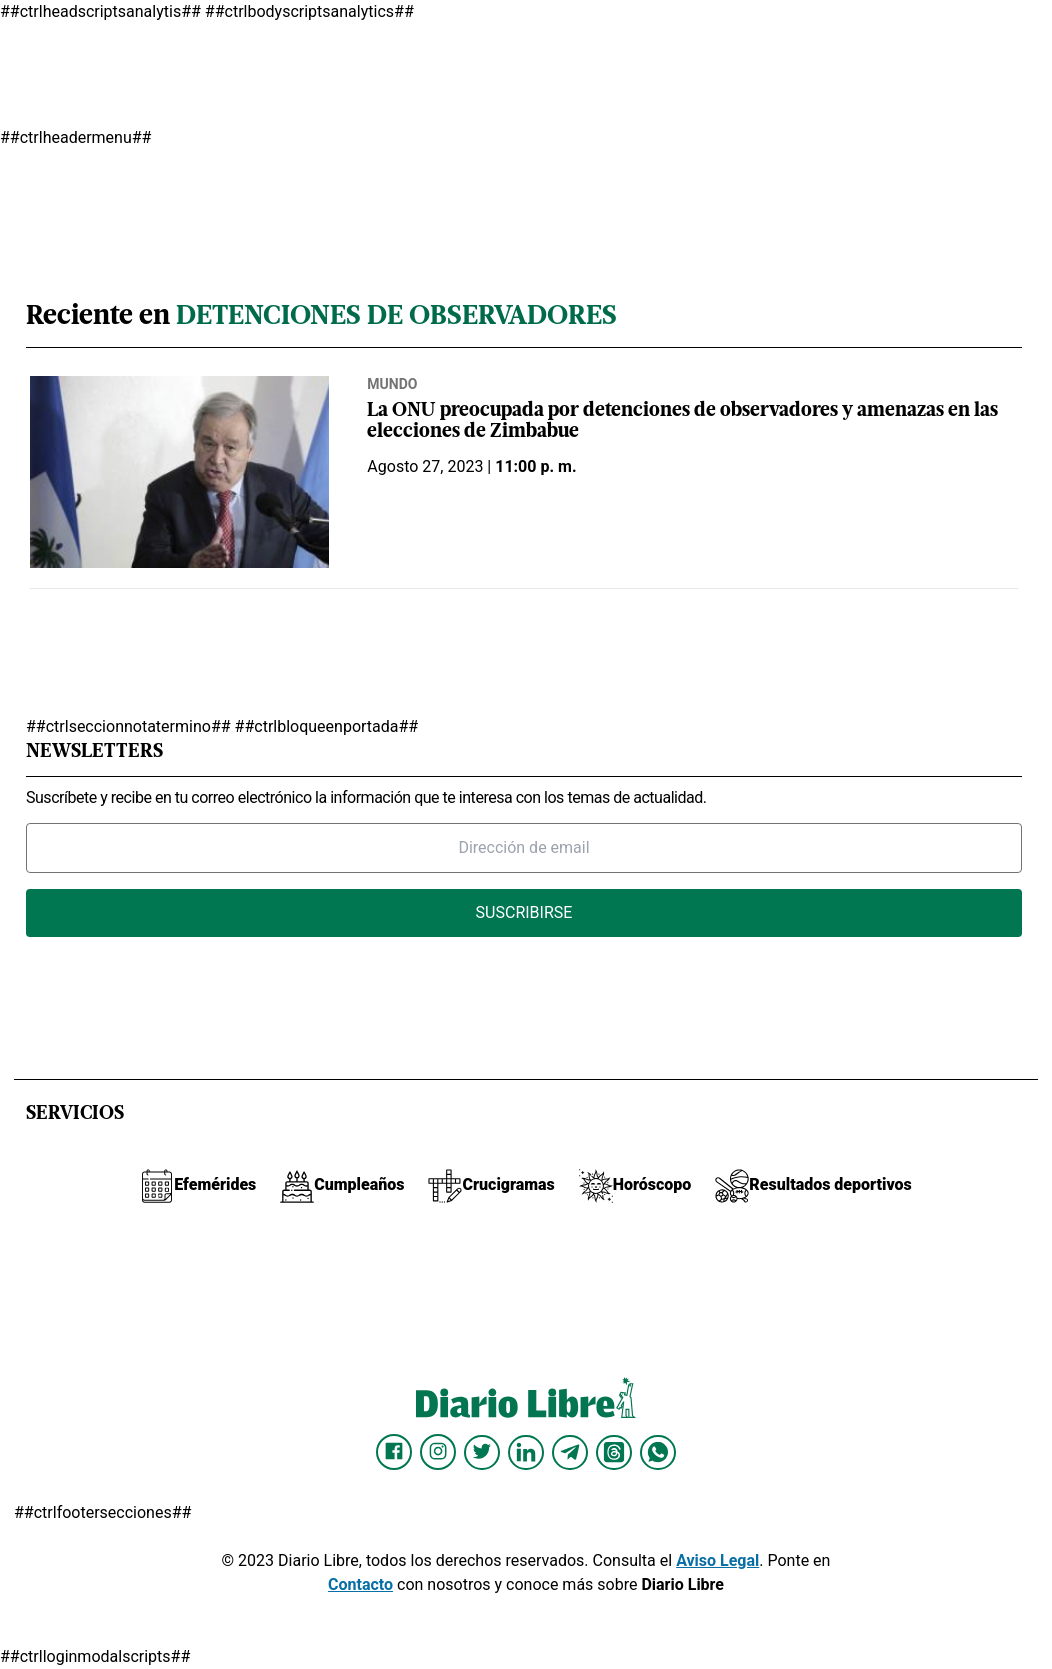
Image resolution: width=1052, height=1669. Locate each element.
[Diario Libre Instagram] (438, 1452)
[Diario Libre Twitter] (482, 1452)
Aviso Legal (717, 1560)
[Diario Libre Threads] (614, 1452)
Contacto (360, 1584)
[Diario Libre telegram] (570, 1452)
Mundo (392, 384)
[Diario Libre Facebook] (394, 1452)
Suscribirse (524, 912)
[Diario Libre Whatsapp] (658, 1452)
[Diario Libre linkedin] (526, 1452)
